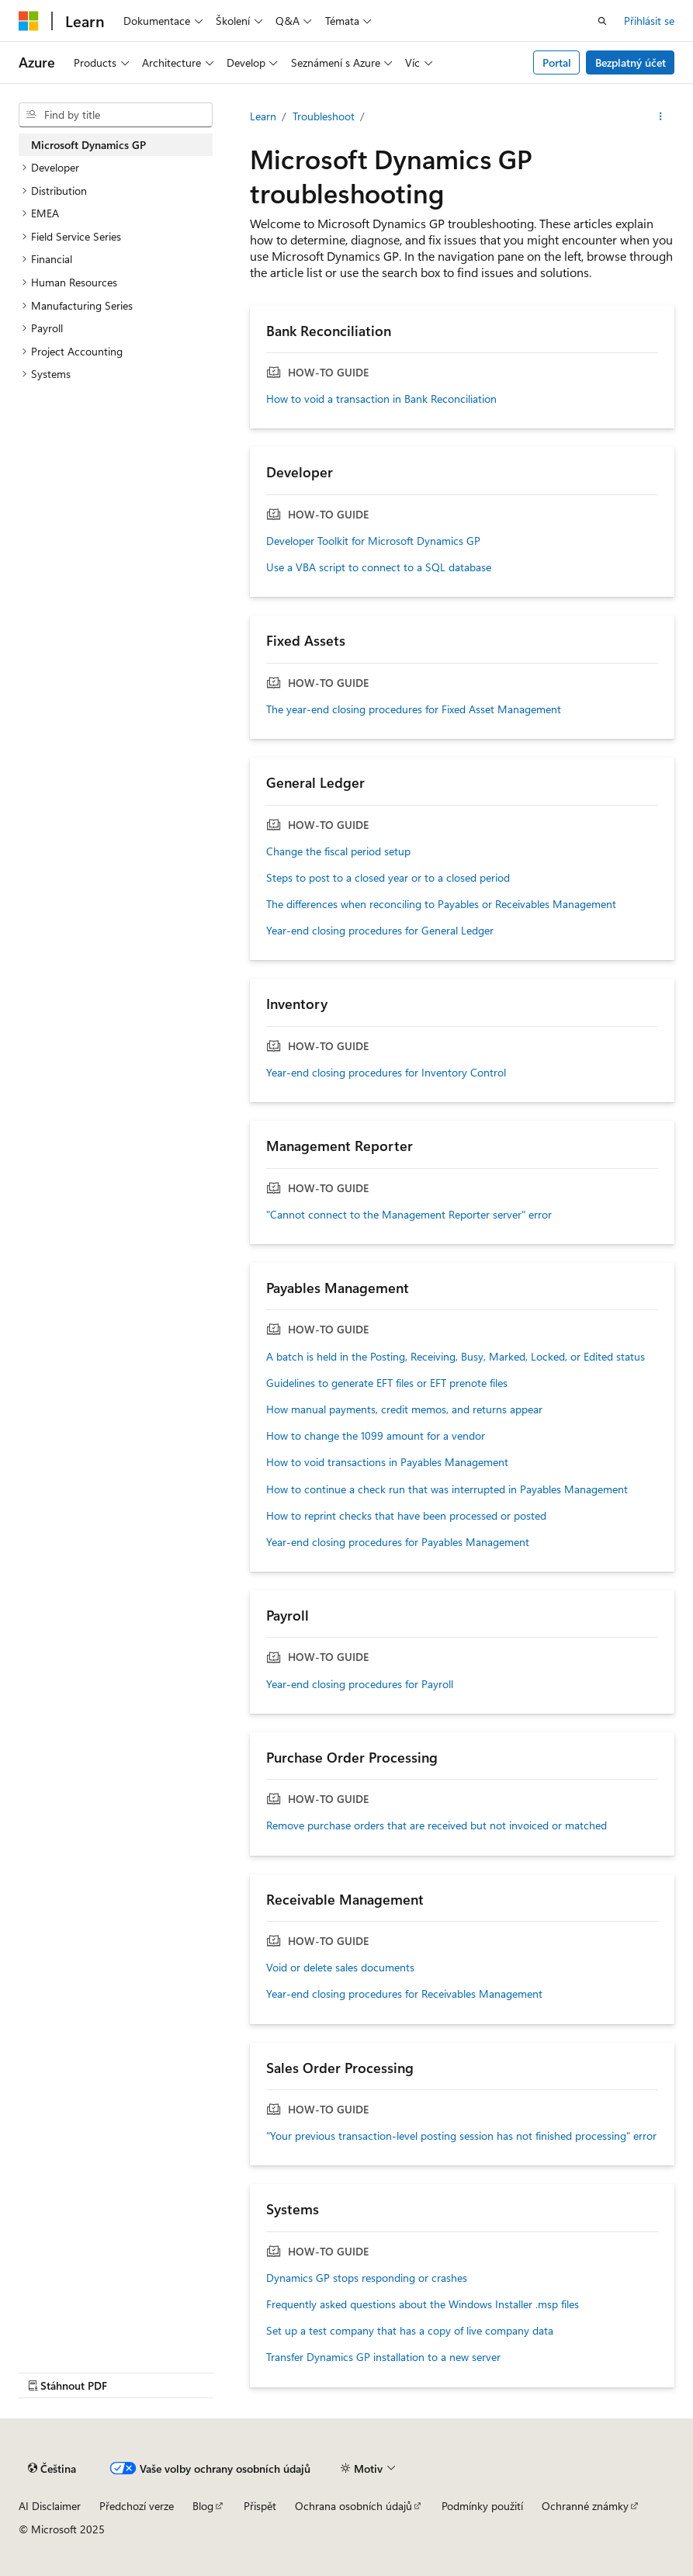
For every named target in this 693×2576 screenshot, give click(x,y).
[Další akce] (660, 116)
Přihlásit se (649, 20)
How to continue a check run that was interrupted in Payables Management (447, 1489)
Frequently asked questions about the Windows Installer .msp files (422, 2304)
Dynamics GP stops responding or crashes (366, 2278)
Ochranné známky (585, 2505)
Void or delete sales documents (340, 1967)
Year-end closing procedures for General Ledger (380, 931)
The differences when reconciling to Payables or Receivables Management (441, 904)
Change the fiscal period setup (338, 851)
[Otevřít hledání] (602, 21)
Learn (263, 116)
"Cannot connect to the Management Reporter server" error (409, 1215)
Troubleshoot (324, 116)
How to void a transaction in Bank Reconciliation (381, 399)
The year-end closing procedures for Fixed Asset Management (413, 709)
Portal (556, 62)
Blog (202, 2505)
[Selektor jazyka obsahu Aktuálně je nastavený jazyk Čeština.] (52, 2468)
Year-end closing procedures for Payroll (359, 1684)
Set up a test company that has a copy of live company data (409, 2331)
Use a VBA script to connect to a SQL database (378, 567)
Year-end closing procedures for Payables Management (397, 1542)
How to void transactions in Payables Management (387, 1462)
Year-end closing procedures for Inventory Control (386, 1073)
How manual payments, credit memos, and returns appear (404, 1409)
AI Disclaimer (50, 2505)
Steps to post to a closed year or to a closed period (388, 878)
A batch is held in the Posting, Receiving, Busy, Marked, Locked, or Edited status (455, 1357)
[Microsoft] (29, 21)
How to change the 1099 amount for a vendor (375, 1436)
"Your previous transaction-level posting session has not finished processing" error (461, 2136)
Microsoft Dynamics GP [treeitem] (88, 144)
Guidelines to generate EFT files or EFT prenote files (387, 1383)
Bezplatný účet (630, 62)
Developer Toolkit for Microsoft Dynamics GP (373, 541)
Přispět (260, 2505)
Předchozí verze (136, 2505)
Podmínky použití (482, 2505)
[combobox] (116, 114)
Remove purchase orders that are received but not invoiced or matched (436, 1825)
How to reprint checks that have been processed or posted (406, 1516)
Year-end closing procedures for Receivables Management (404, 1994)
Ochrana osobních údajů (353, 2505)
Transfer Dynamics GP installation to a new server (383, 2357)
